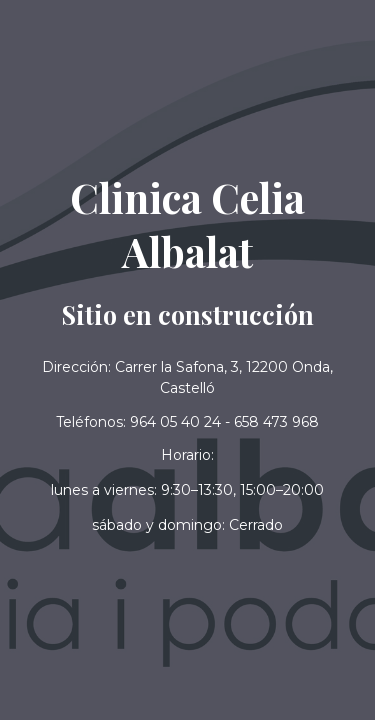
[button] (187, 525)
